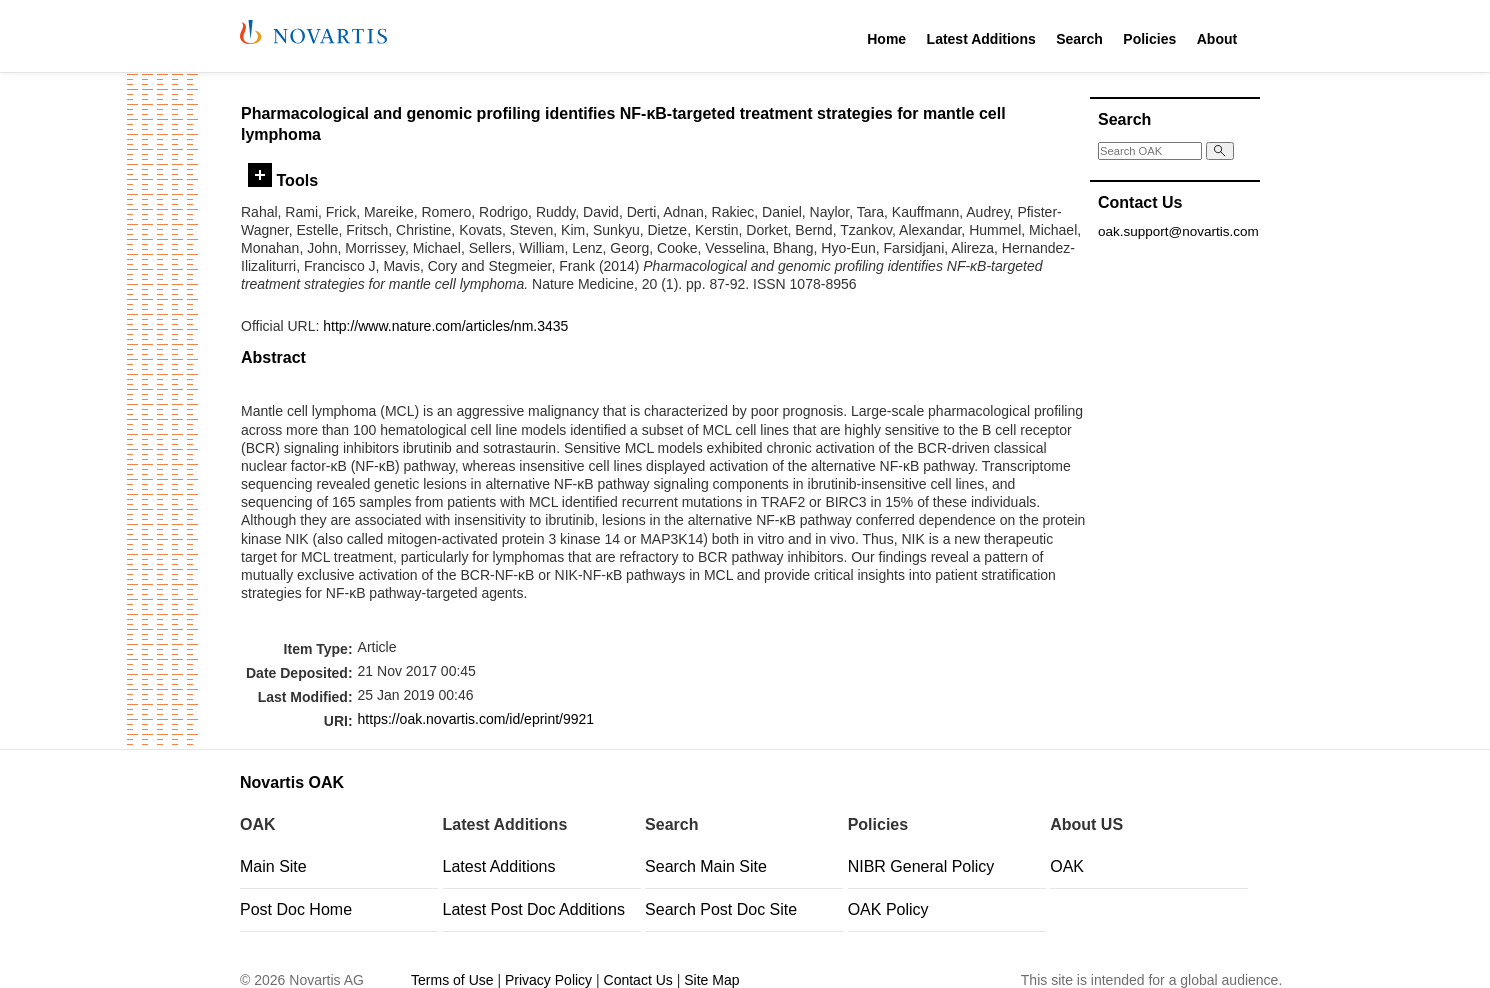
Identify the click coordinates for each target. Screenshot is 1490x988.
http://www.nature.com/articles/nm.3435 (445, 326)
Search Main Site (706, 866)
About (1217, 39)
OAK (1067, 866)
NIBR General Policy (921, 866)
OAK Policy (888, 909)
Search (1079, 39)
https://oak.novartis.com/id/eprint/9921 (476, 719)
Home (886, 39)
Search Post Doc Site (721, 909)
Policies (1149, 39)
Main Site (273, 866)
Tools (283, 180)
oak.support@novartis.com (1178, 231)
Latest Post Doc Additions (534, 909)
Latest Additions (981, 39)
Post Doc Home (296, 909)
